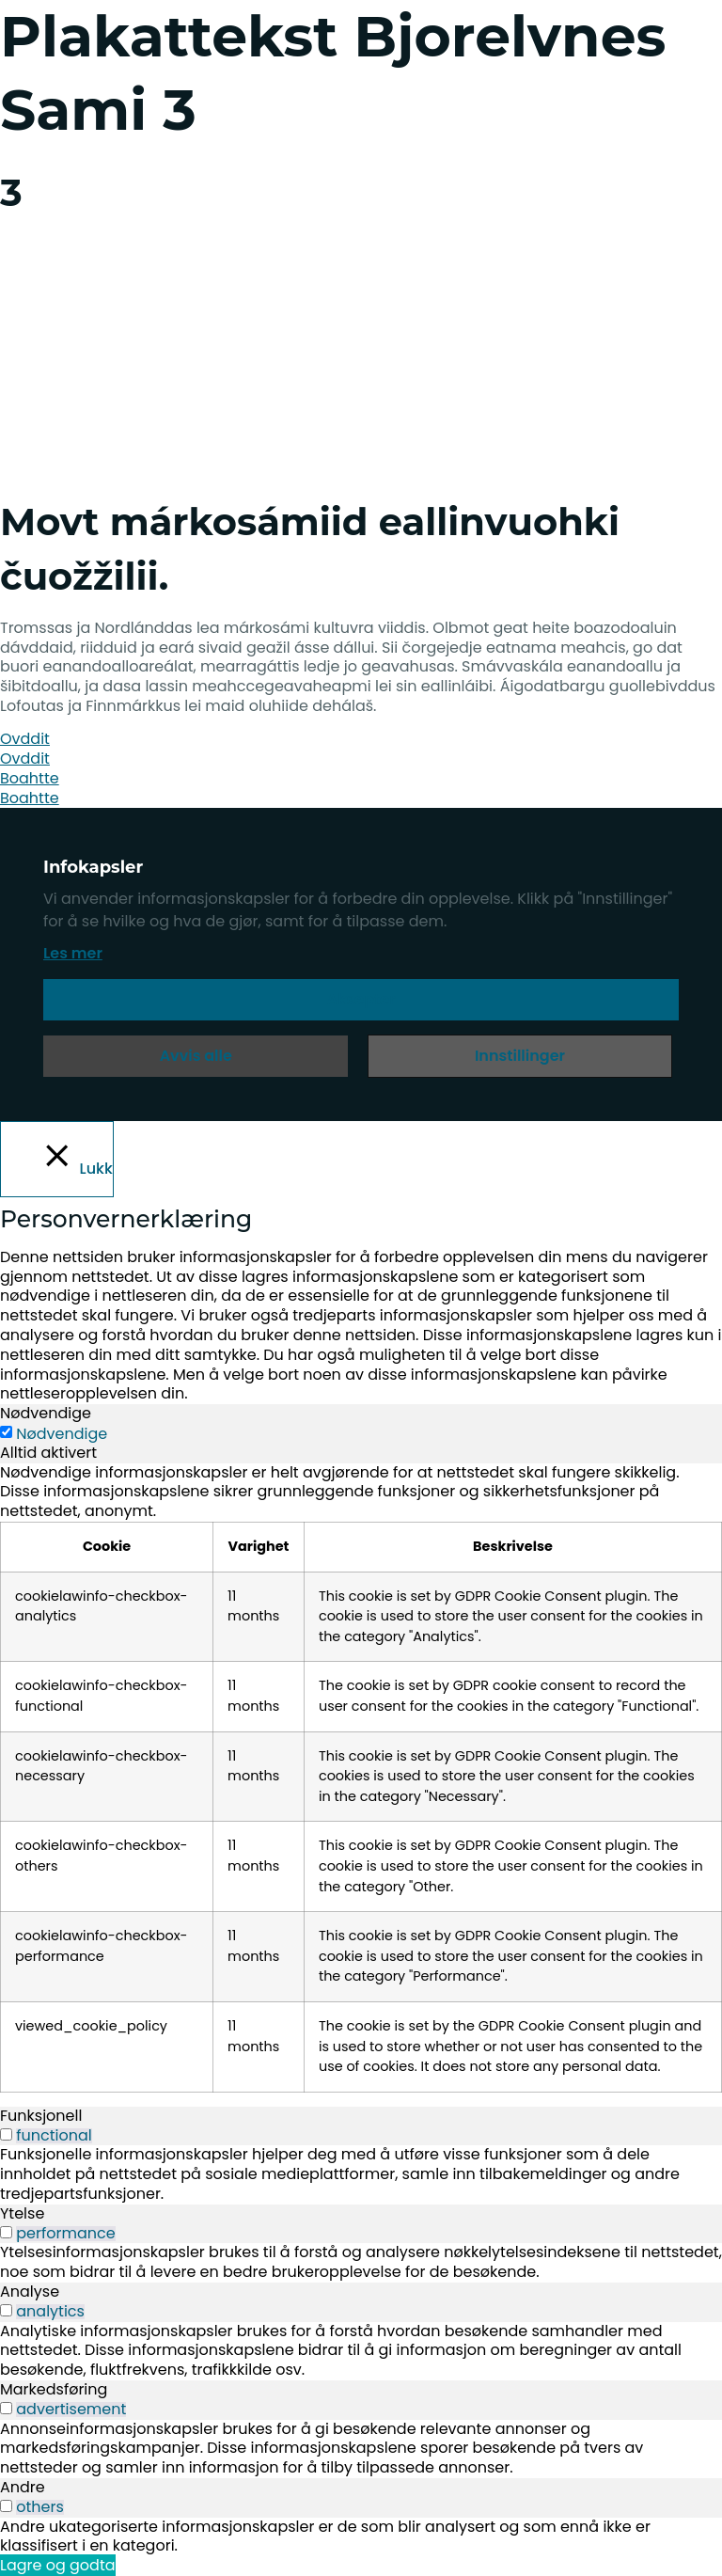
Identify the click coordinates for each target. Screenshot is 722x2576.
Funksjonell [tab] (41, 2115)
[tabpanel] (361, 1778)
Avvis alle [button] (196, 1056)
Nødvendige (61, 1434)
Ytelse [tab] (22, 2213)
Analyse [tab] (29, 2291)
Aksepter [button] (361, 999)
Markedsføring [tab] (53, 2389)
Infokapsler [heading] (93, 867)
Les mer (72, 953)
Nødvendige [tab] (45, 1413)
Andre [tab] (22, 2487)
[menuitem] (64, 427)
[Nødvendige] (6, 1432)
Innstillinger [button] (520, 1056)
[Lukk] (57, 1158)
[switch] (6, 2134)
